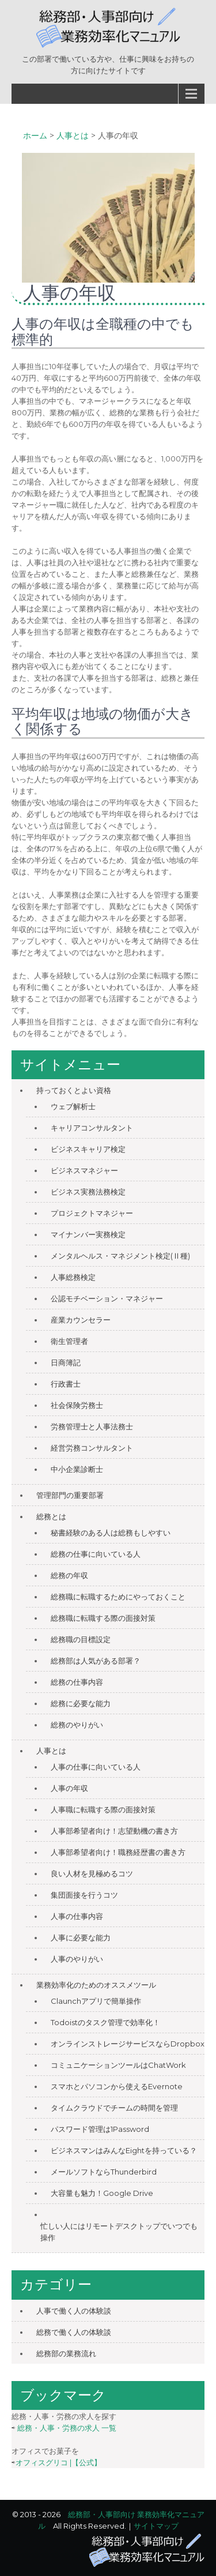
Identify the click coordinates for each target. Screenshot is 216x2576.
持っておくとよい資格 (73, 1090)
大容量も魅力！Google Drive (102, 2193)
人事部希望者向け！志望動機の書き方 (114, 1830)
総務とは (51, 1516)
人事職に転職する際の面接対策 (103, 1809)
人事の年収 (69, 1788)
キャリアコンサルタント (92, 1127)
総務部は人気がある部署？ (96, 1660)
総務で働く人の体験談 (73, 2332)
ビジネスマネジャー (84, 1170)
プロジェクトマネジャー (92, 1213)
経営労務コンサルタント (92, 1447)
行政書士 (66, 1383)
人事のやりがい (77, 1958)
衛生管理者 (69, 1341)
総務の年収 (69, 1575)
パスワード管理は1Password (100, 2129)
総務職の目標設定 (81, 1639)
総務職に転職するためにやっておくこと (118, 1596)
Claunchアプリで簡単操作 (96, 2001)
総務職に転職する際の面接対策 (103, 1618)
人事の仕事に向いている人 (96, 1766)
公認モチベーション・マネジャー (107, 1298)
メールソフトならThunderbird (104, 2171)
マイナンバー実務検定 (88, 1234)
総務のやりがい (77, 1724)
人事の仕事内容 (77, 1916)
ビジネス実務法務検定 (88, 1191)
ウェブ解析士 (73, 1106)
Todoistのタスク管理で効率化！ (105, 2022)
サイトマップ (156, 2525)
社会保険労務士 (77, 1405)
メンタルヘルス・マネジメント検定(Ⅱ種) (120, 1255)
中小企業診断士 (77, 1469)
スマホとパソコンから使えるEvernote (117, 2086)
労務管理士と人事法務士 (92, 1426)
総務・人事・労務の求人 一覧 (66, 2427)
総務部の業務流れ (66, 2353)
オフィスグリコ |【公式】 (58, 2462)
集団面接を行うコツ (84, 1894)
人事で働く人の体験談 (73, 2310)
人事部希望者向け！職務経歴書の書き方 (118, 1852)
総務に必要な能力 (81, 1703)
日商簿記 (66, 1362)
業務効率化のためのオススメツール (96, 1984)
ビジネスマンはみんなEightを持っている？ (124, 2150)
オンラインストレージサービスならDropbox (127, 2043)
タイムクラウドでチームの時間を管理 (114, 2107)
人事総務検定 (73, 1277)
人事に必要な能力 (81, 1937)
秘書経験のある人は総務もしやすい (110, 1532)
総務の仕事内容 (77, 1682)
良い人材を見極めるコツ (92, 1873)
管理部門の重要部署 (70, 1495)
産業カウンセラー (81, 1319)
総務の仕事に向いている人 (96, 1554)
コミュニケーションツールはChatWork (118, 2065)
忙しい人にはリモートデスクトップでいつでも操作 (119, 2231)
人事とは (51, 1750)
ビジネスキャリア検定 (88, 1149)
